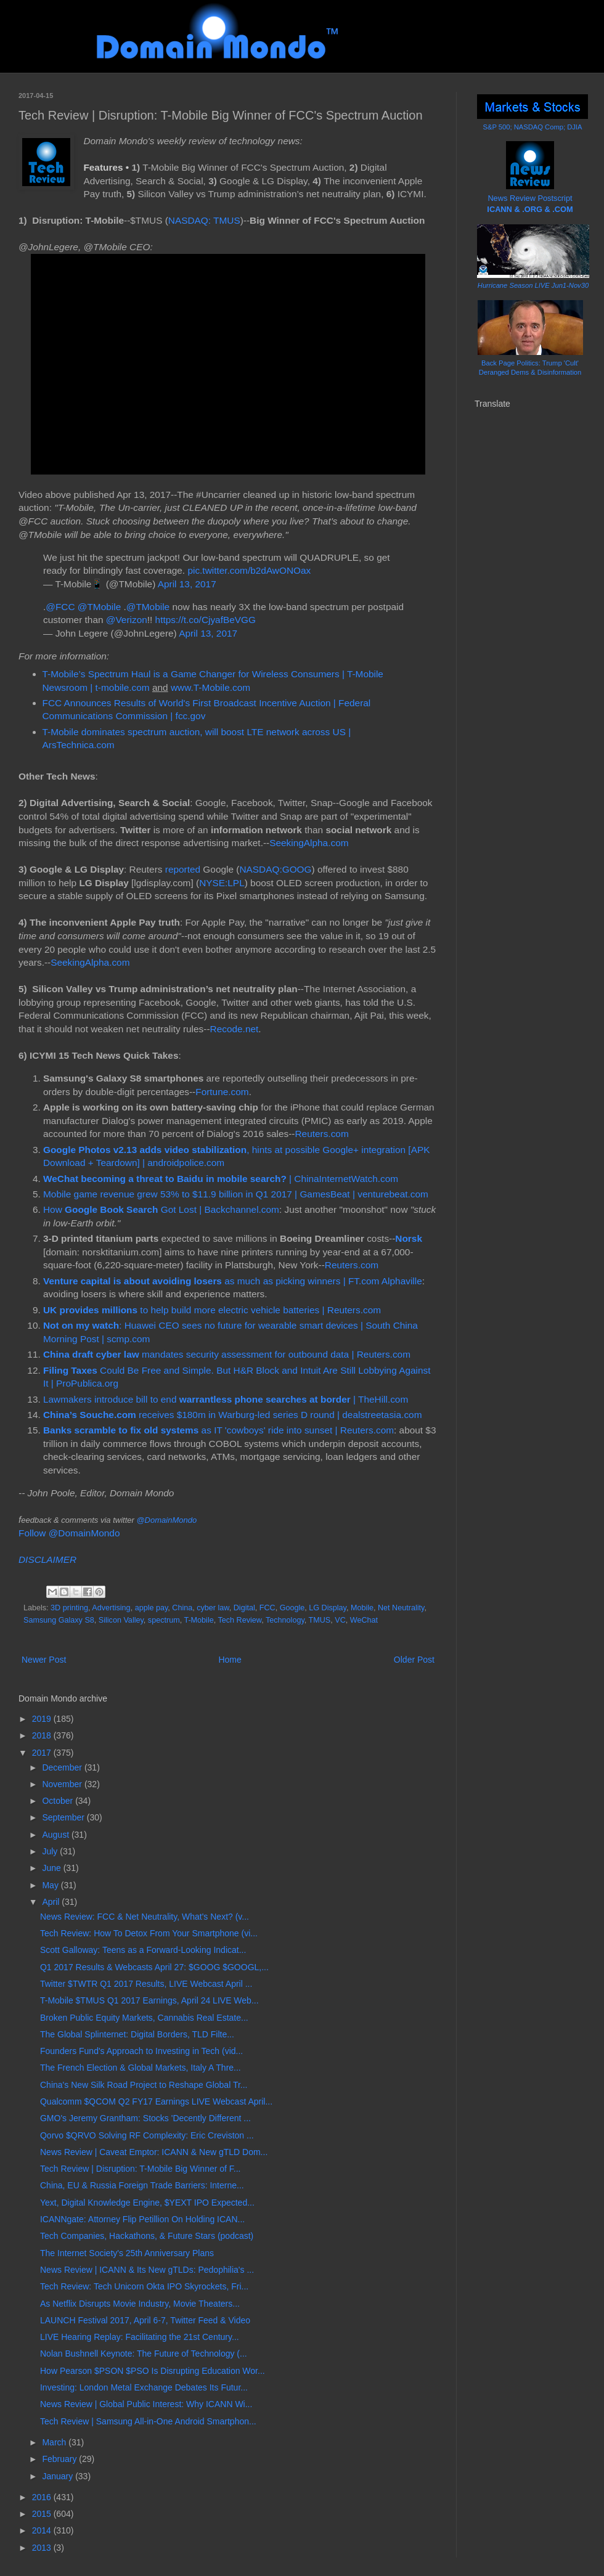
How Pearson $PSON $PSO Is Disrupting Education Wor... (152, 2371)
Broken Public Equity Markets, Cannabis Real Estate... (144, 2018)
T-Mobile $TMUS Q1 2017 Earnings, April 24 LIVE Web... (149, 2000)
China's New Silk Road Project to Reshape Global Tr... (144, 2085)
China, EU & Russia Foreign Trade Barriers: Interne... (142, 2185)
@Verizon (126, 619)
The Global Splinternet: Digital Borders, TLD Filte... (137, 2034)
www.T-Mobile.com (210, 687)
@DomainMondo (166, 1520)
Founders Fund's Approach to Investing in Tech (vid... (141, 2051)
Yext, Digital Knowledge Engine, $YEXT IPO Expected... (147, 2202)
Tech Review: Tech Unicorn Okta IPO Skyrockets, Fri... (144, 2286)
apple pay (151, 1608)
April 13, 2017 (187, 584)
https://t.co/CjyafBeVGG (205, 619)
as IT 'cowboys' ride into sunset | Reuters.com (218, 1430)
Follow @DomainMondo (69, 1533)
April (52, 1902)
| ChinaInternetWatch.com (220, 1178)
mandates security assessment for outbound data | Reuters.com (226, 1354)
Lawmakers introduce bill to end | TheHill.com (225, 1399)
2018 (43, 1735)
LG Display (327, 1608)
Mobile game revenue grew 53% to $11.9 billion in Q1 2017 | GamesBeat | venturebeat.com (235, 1194)
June (52, 1868)
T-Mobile (198, 1620)
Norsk (408, 1238)
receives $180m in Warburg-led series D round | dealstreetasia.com (232, 1414)
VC (340, 1620)
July (51, 1851)
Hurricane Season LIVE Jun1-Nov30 (533, 285)
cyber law (213, 1608)
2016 (43, 2497)
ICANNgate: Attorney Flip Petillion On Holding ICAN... (142, 2219)
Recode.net (234, 1029)
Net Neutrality (401, 1608)
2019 (43, 1719)
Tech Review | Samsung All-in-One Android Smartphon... (148, 2421)
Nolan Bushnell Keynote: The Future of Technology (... (143, 2353)
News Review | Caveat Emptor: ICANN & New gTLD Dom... (153, 2152)
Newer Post (44, 1660)
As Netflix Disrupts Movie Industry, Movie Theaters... (140, 2304)
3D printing (69, 1608)
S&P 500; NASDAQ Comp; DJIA (532, 127)
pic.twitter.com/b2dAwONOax (249, 570)
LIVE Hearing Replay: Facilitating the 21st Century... (139, 2337)
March (55, 2442)
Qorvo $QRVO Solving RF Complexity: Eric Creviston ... (147, 2135)
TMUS (320, 1620)
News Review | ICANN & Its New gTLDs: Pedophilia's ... (147, 2270)
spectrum (164, 1620)
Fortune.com (221, 1091)
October (58, 1801)
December (63, 1767)
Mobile (362, 1608)
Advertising (111, 1608)
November (63, 1784)
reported (182, 869)
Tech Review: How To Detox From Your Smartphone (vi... (149, 1933)
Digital (244, 1608)
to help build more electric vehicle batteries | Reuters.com (212, 1310)
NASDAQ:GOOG (275, 869)
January (58, 2476)
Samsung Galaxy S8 (58, 1620)
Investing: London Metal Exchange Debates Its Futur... (144, 2387)
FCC (267, 1608)
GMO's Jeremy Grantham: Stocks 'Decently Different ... (145, 2118)
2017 (43, 1753)
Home (229, 1660)
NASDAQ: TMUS (204, 220)
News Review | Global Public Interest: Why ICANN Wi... (146, 2404)
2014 (43, 2530)
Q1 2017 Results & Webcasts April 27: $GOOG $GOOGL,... (154, 1967)
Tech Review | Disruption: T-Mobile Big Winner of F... (140, 2169)
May (51, 1885)
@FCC (60, 606)
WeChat (364, 1620)
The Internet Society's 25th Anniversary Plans (127, 2253)
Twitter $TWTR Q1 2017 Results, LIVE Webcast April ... (146, 1984)
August (56, 1835)
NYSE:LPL (222, 883)
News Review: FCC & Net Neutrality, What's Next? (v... (144, 1917)
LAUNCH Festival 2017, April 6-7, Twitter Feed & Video (145, 2320)
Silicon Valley (121, 1620)
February (60, 2459)
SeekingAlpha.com (308, 843)
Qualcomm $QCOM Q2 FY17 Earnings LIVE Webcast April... (156, 2101)
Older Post (414, 1660)
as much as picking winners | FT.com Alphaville (232, 1281)
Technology (285, 1620)
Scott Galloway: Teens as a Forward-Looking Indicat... (143, 1950)
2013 (43, 2548)
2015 (43, 2514)
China (182, 1608)
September (64, 1817)
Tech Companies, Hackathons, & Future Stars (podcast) (146, 2236)
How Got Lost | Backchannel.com (161, 1209)
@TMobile (99, 606)
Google (292, 1608)
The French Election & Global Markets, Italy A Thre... (140, 2068)
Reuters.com (321, 1133)
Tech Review (240, 1620)
